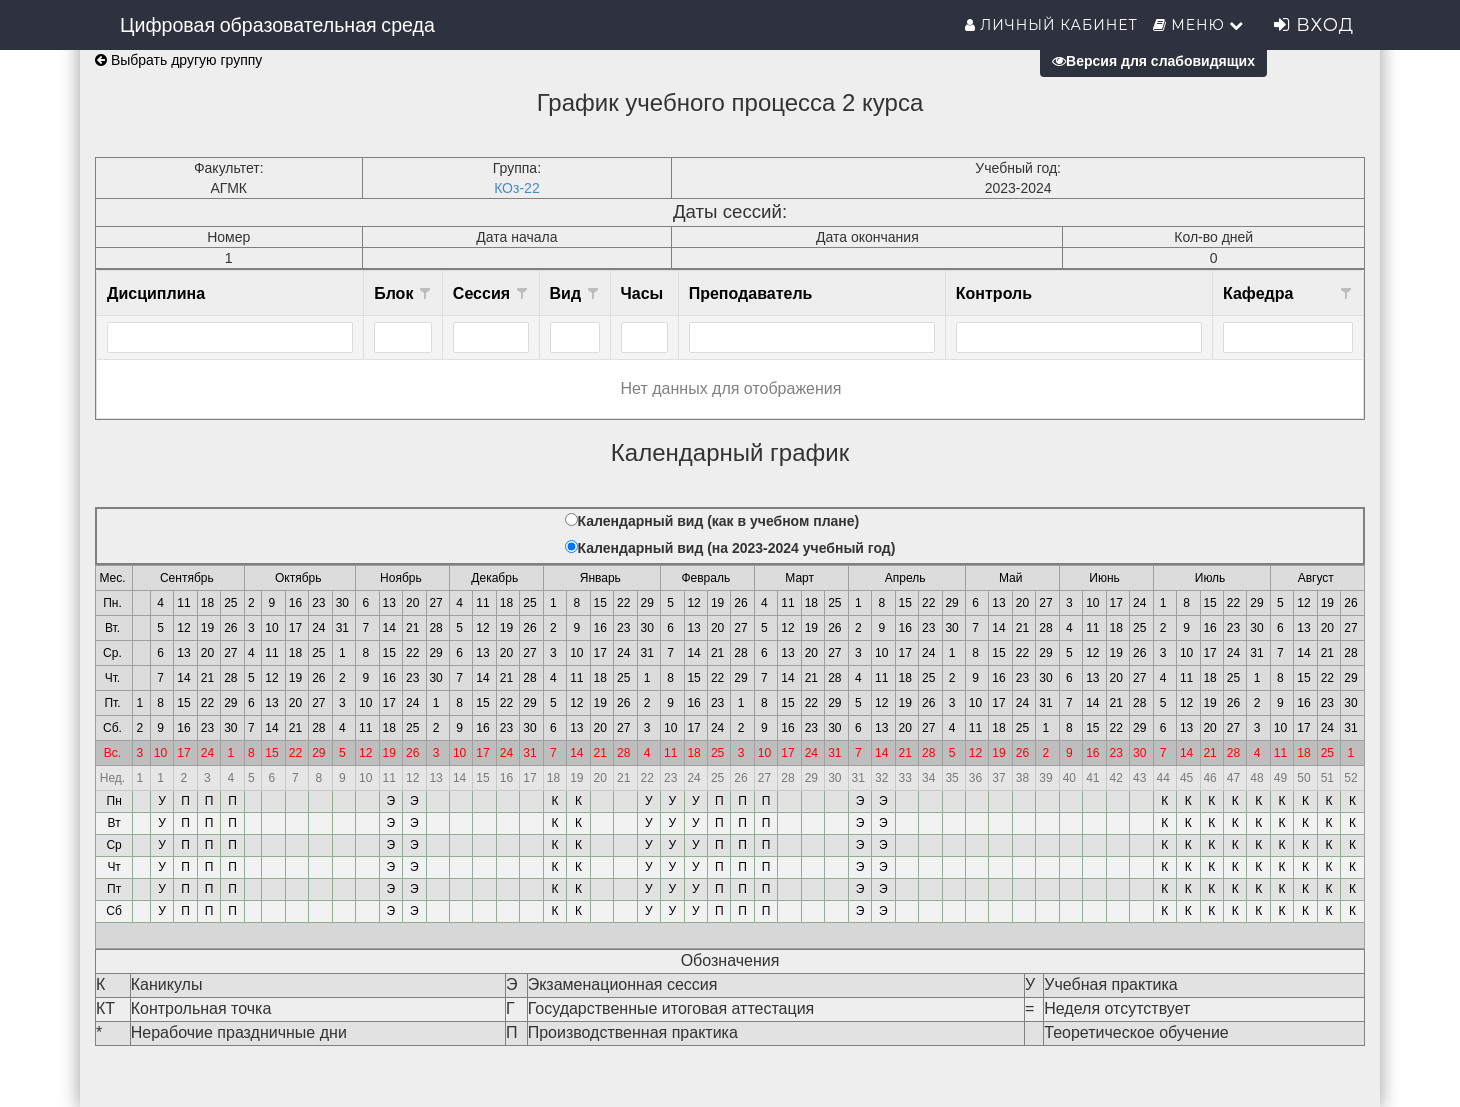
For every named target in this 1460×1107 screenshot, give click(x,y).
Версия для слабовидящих (1153, 61)
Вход (1314, 25)
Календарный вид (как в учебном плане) (719, 521)
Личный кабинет (1051, 25)
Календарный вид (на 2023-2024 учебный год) (737, 548)
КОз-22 (517, 188)
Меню (1199, 25)
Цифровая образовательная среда (277, 25)
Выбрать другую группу (178, 60)
